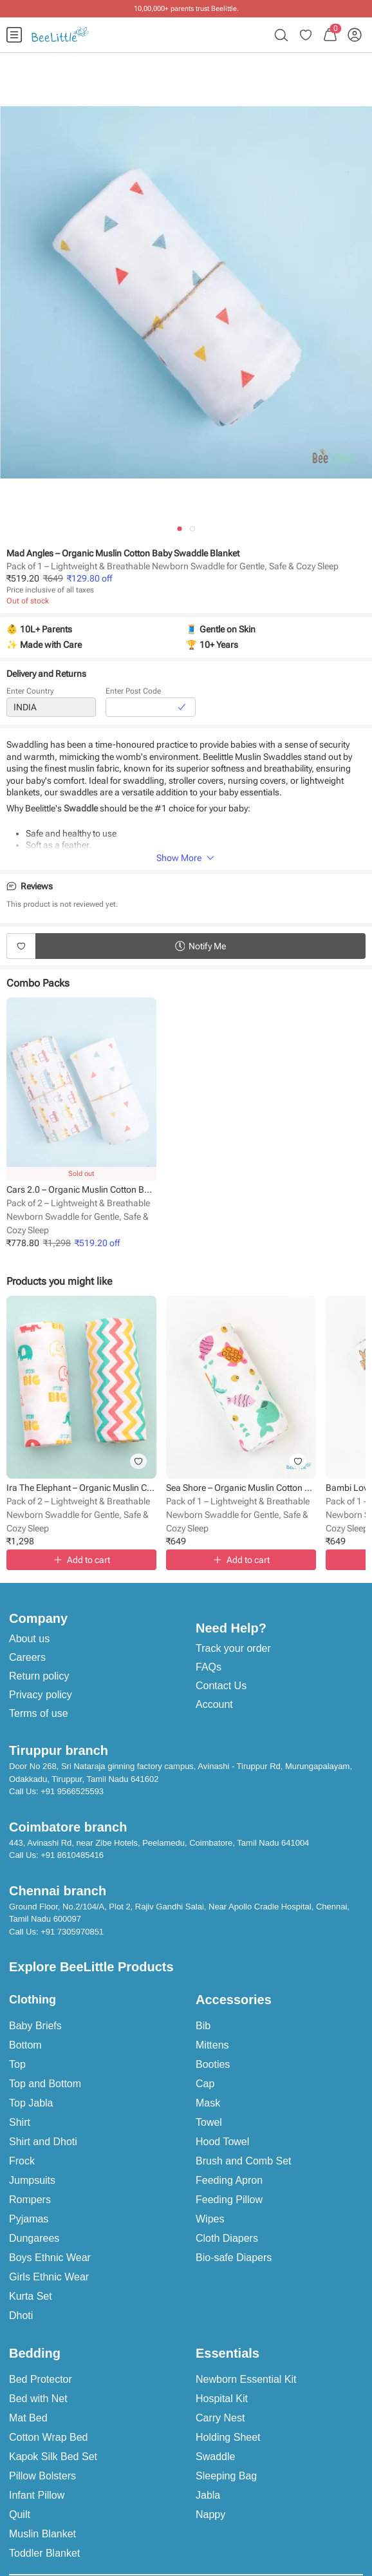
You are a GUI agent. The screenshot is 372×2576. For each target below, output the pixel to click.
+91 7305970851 (72, 1932)
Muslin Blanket (42, 2533)
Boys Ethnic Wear (50, 2257)
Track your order (233, 1648)
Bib (203, 2025)
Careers (27, 1657)
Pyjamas (28, 2218)
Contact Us (221, 1685)
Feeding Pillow (229, 2199)
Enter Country (30, 692)
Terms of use (38, 1713)
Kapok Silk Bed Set (53, 2456)
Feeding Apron (229, 2180)
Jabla (208, 2495)
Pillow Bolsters (42, 2475)
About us (29, 1638)
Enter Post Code (133, 692)
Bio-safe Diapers (234, 2257)
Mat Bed (28, 2417)
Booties (213, 2064)
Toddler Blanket (44, 2553)
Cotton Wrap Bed (48, 2437)
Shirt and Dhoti (43, 2141)
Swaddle (215, 2456)
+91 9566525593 (72, 1791)
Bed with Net (38, 2398)
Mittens (212, 2045)
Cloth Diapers (227, 2238)
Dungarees (34, 2238)
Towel (209, 2122)
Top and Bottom (45, 2083)
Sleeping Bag (226, 2475)
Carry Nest (220, 2417)
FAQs (208, 1667)
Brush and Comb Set (244, 2160)
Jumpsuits (32, 2180)
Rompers (30, 2199)
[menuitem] (14, 35)
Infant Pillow (36, 2495)
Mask (208, 2103)
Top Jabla (31, 2103)
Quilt (19, 2514)
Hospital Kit (222, 2398)
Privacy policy (40, 1694)
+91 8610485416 (72, 1855)
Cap (205, 2083)
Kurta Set (30, 2296)
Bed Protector (40, 2379)
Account (214, 1704)
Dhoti (21, 2315)
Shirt (19, 2122)
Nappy (210, 2514)
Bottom (25, 2045)
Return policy (39, 1676)
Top (17, 2064)
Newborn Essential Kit (246, 2379)
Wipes (210, 2218)
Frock (22, 2160)
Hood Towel (222, 2141)
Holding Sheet (228, 2437)
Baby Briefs (35, 2025)
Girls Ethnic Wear (49, 2276)
